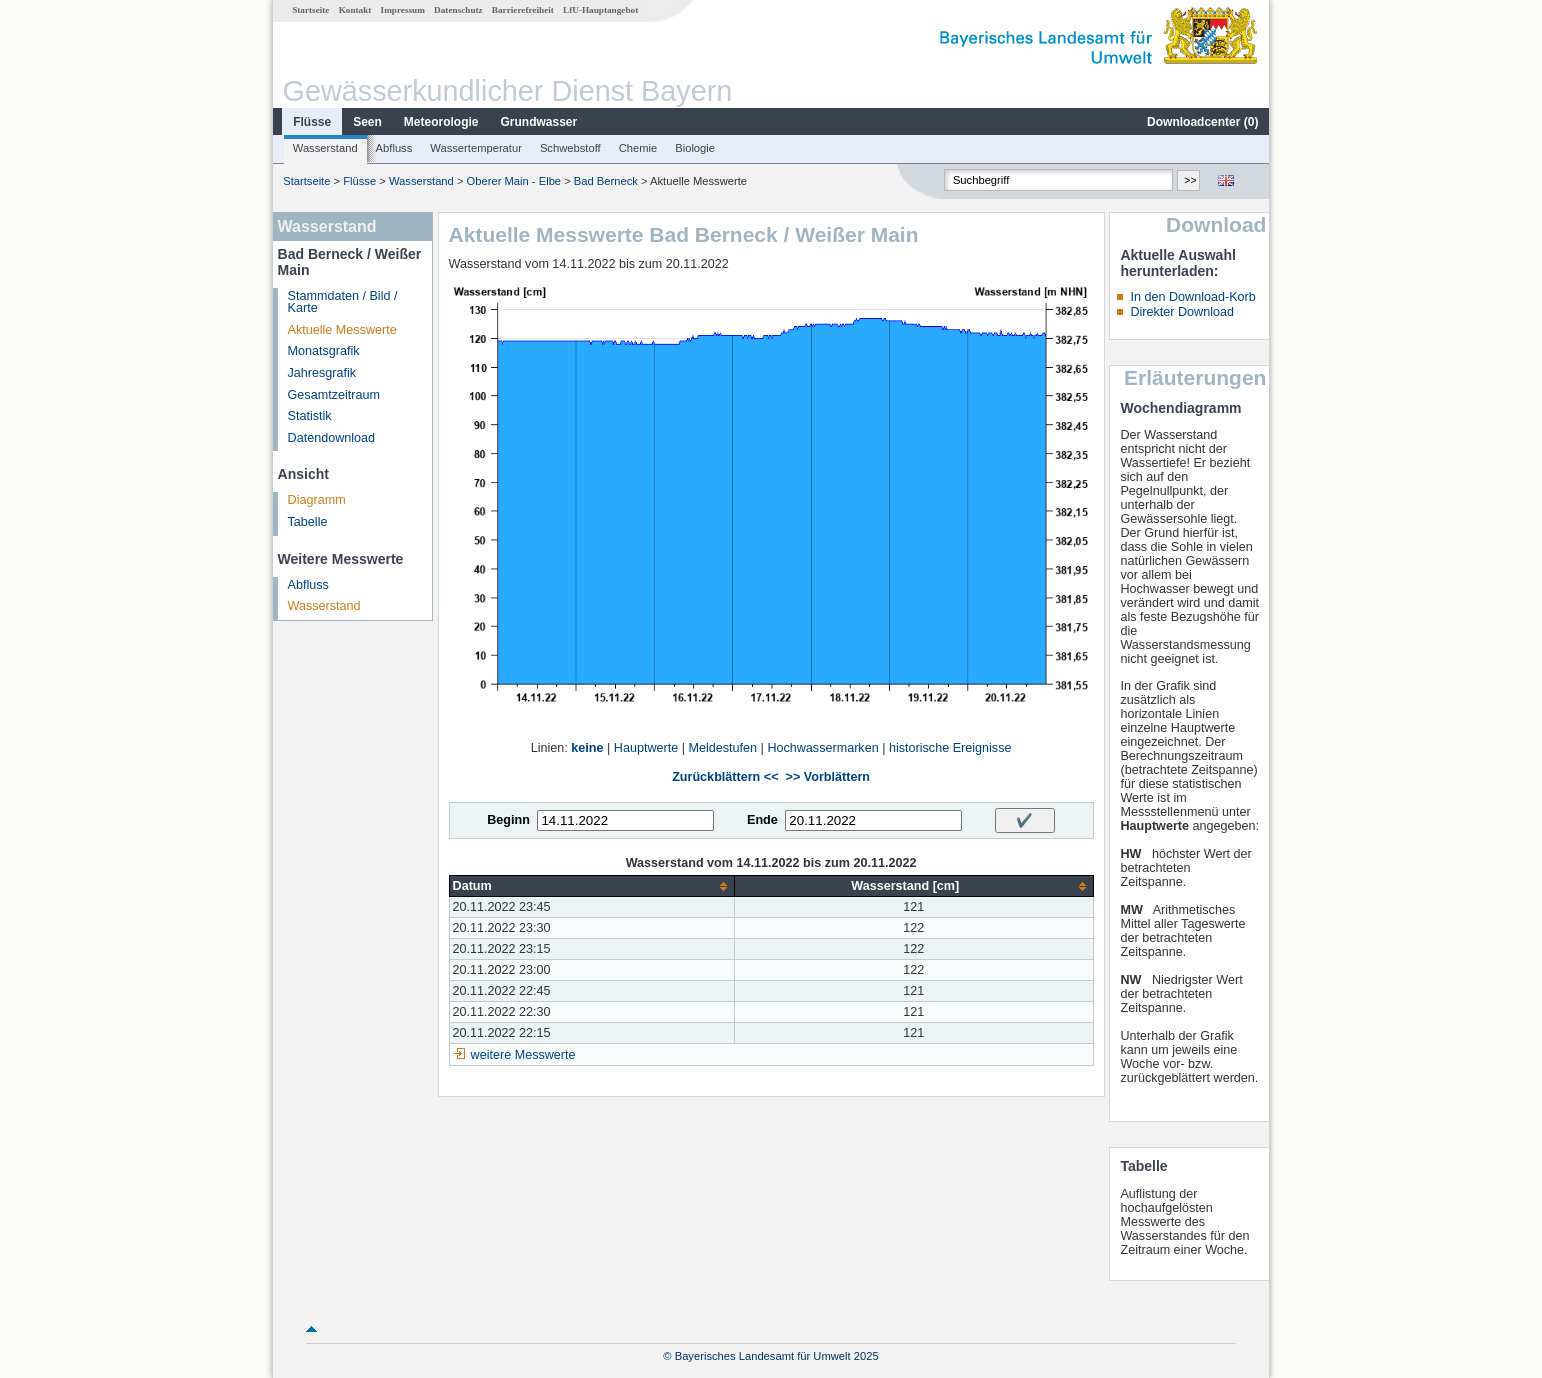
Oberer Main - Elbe (514, 181)
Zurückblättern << (725, 777)
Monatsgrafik (324, 351)
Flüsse (312, 122)
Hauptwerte (646, 748)
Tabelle (308, 522)
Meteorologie (441, 122)
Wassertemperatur (476, 148)
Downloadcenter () (1202, 122)
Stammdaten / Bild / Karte (343, 302)
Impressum (403, 10)
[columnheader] (591, 886)
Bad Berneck (606, 181)
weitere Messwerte (523, 1055)
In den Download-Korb (1192, 297)
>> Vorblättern (828, 777)
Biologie (695, 148)
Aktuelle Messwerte (342, 330)
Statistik (310, 416)
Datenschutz (458, 10)
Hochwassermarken (822, 748)
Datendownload (332, 438)
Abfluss (394, 148)
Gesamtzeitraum (334, 395)
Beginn (508, 820)
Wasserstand (325, 148)
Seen (367, 122)
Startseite (310, 10)
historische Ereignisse (950, 748)
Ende (762, 820)
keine (587, 748)
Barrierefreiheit (523, 10)
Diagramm (317, 500)
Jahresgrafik (322, 373)
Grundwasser (539, 122)
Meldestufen (722, 748)
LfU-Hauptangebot (600, 10)
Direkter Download (1182, 312)
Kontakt (355, 10)
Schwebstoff (570, 148)
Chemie (638, 148)
